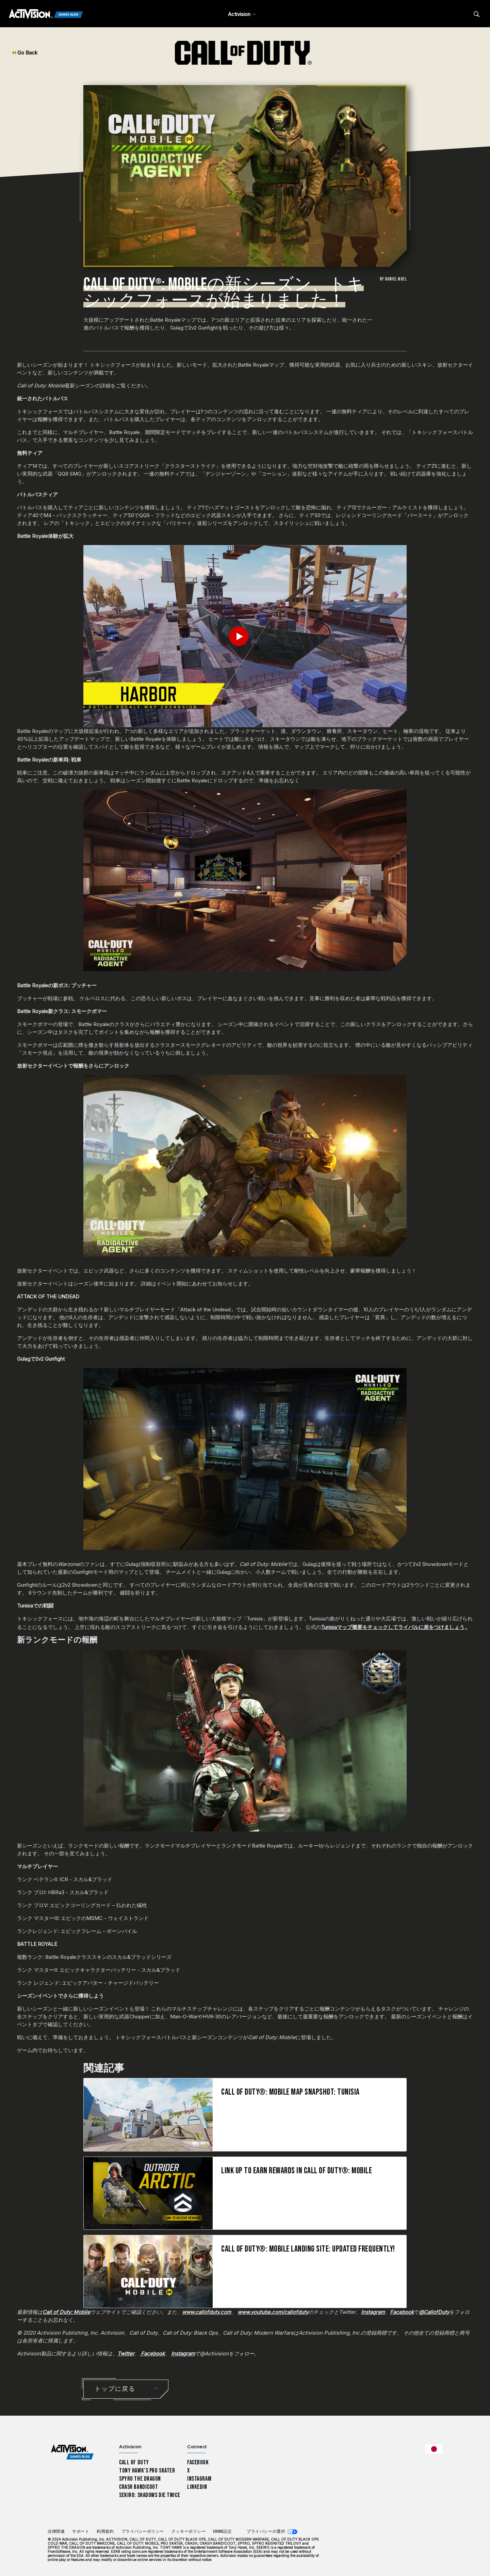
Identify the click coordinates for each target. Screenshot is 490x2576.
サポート (80, 2531)
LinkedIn (197, 2487)
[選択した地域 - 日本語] (433, 2449)
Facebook (198, 2462)
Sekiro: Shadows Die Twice (149, 2495)
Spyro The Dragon (140, 2478)
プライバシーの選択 (266, 2531)
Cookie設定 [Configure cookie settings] (222, 2531)
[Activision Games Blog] (46, 14)
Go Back (24, 52)
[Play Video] (245, 636)
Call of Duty (134, 2462)
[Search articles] (476, 14)
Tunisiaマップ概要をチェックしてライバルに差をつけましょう (392, 1627)
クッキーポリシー (189, 2531)
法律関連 (56, 2531)
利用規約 (105, 2531)
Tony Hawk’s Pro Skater (147, 2470)
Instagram (199, 2478)
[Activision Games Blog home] (72, 2452)
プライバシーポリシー (142, 2531)
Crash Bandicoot (138, 2487)
